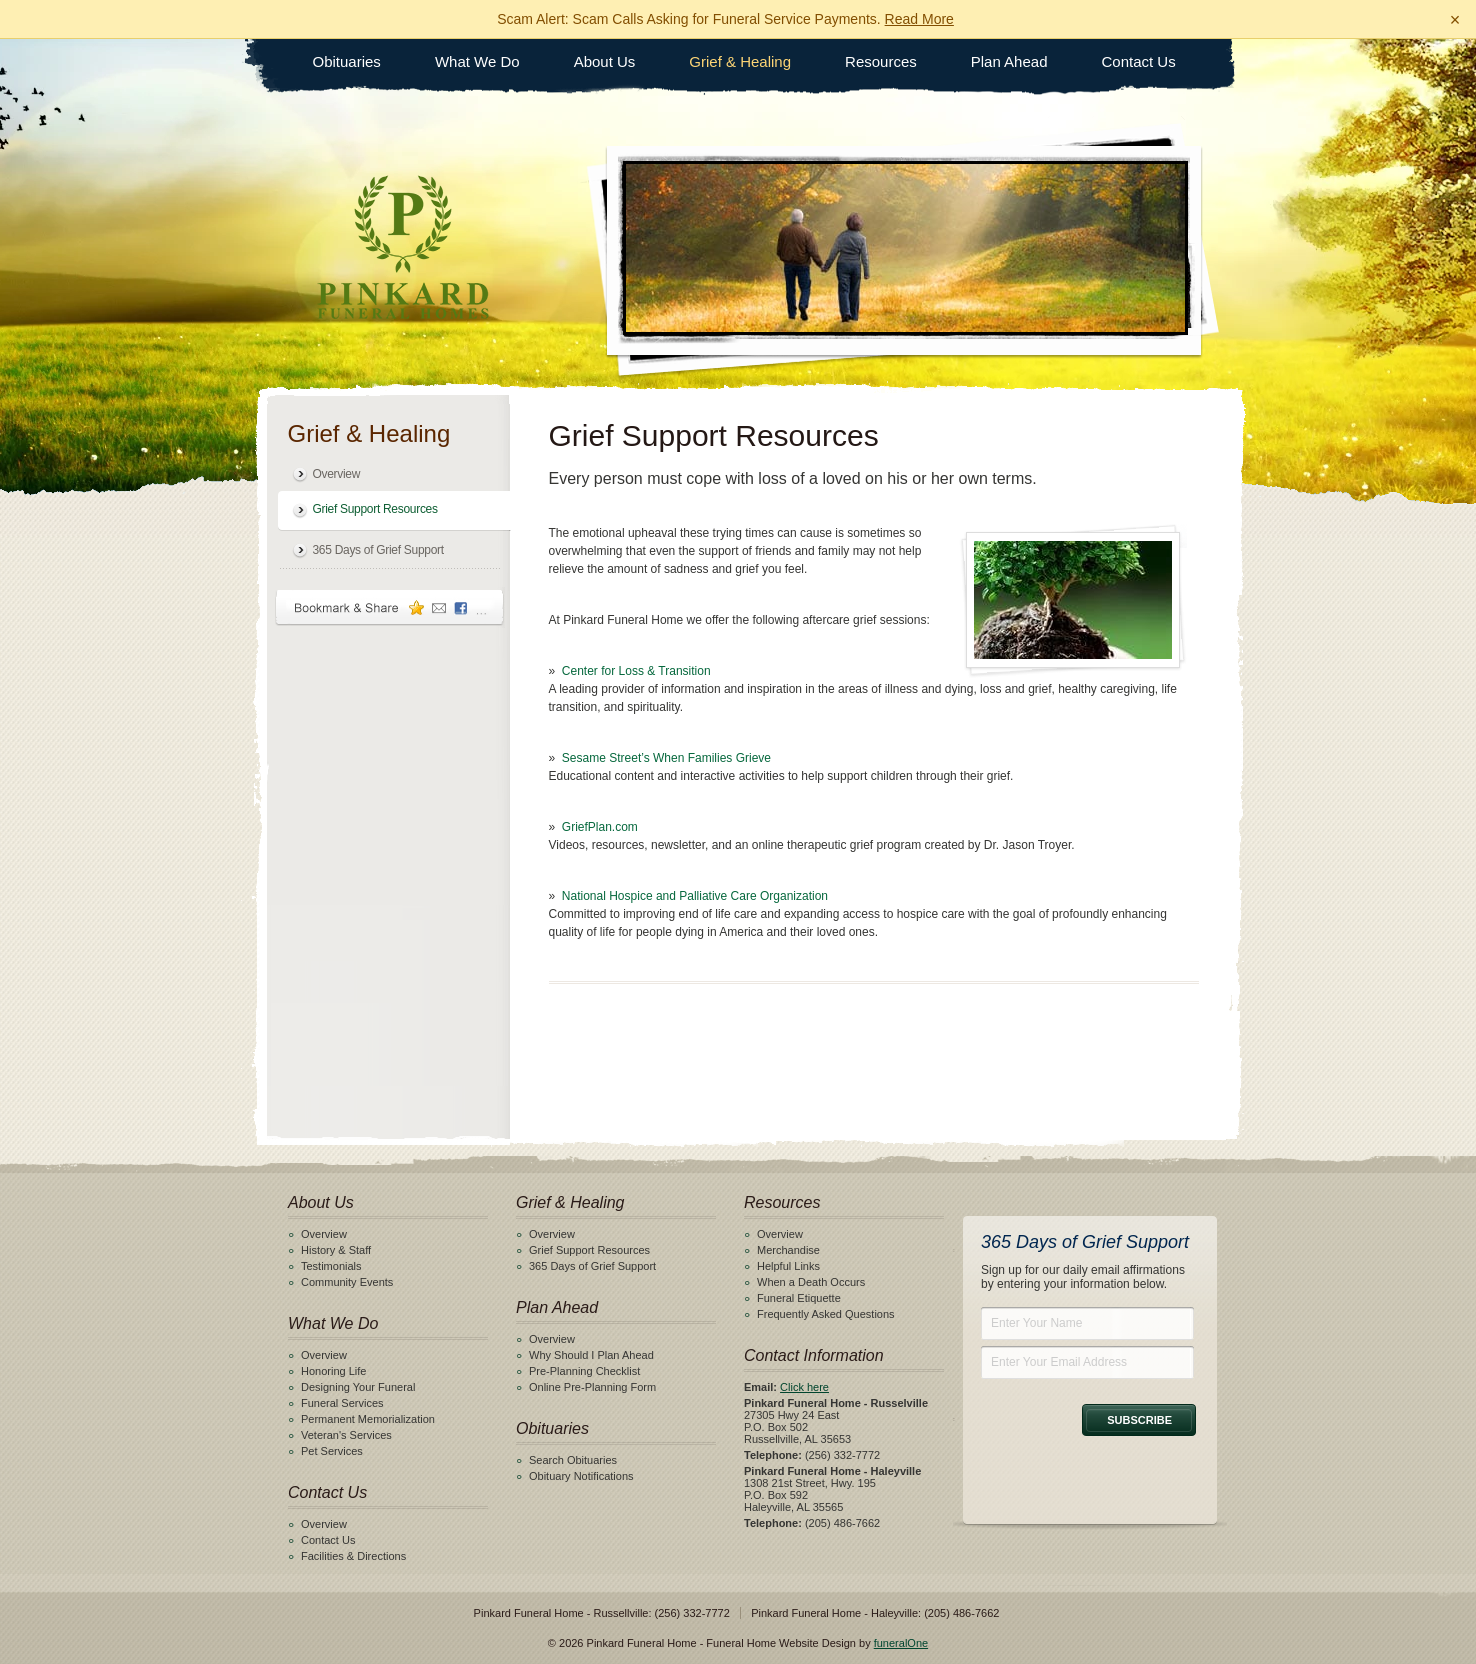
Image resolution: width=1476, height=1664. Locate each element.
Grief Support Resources (375, 509)
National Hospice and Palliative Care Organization (695, 896)
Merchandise (788, 1250)
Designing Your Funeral (358, 1387)
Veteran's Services (346, 1435)
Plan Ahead (1009, 61)
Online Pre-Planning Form (592, 1387)
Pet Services (332, 1451)
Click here (804, 1387)
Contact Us (1139, 61)
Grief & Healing (740, 61)
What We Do (477, 61)
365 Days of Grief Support (378, 550)
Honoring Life (333, 1371)
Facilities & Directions (353, 1556)
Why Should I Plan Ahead (591, 1355)
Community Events (347, 1282)
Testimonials (331, 1266)
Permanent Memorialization (368, 1419)
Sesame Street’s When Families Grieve (666, 758)
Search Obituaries (573, 1460)
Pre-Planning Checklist (584, 1371)
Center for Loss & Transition (636, 671)
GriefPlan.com (600, 827)
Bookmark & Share (390, 607)
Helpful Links (788, 1266)
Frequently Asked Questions (826, 1314)
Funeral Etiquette (799, 1298)
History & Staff (336, 1250)
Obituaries (347, 61)
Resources (881, 61)
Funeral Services (342, 1403)
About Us (605, 61)
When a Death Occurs (811, 1282)
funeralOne (901, 1643)
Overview (337, 474)
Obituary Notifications (581, 1476)
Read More (919, 19)
